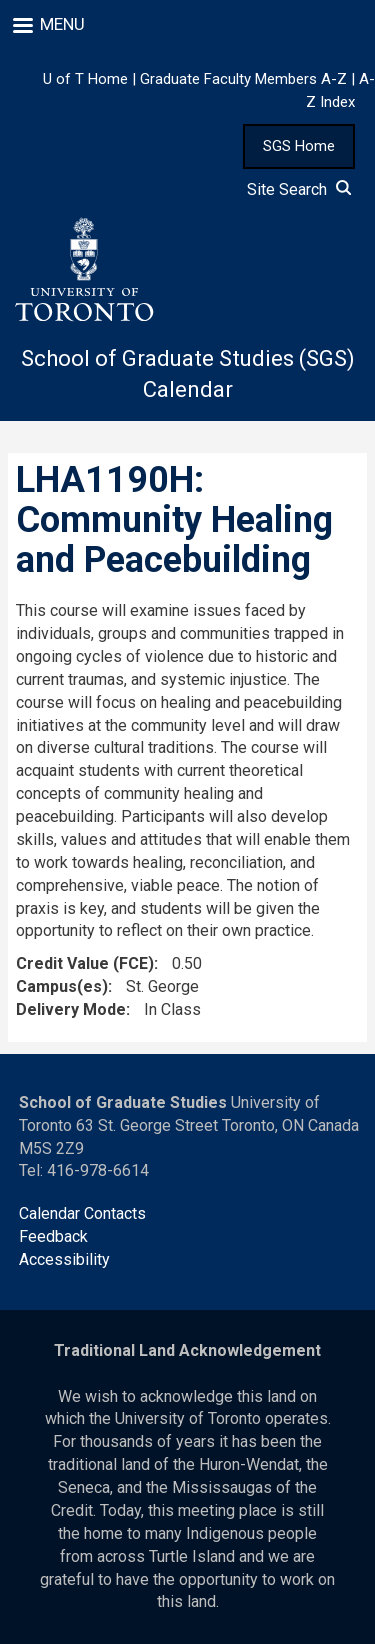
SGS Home (299, 146)
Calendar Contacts (82, 1213)
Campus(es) (62, 986)
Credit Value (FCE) (85, 963)
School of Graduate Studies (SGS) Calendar (188, 374)
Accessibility (64, 1259)
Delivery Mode (71, 1009)
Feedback (53, 1236)
